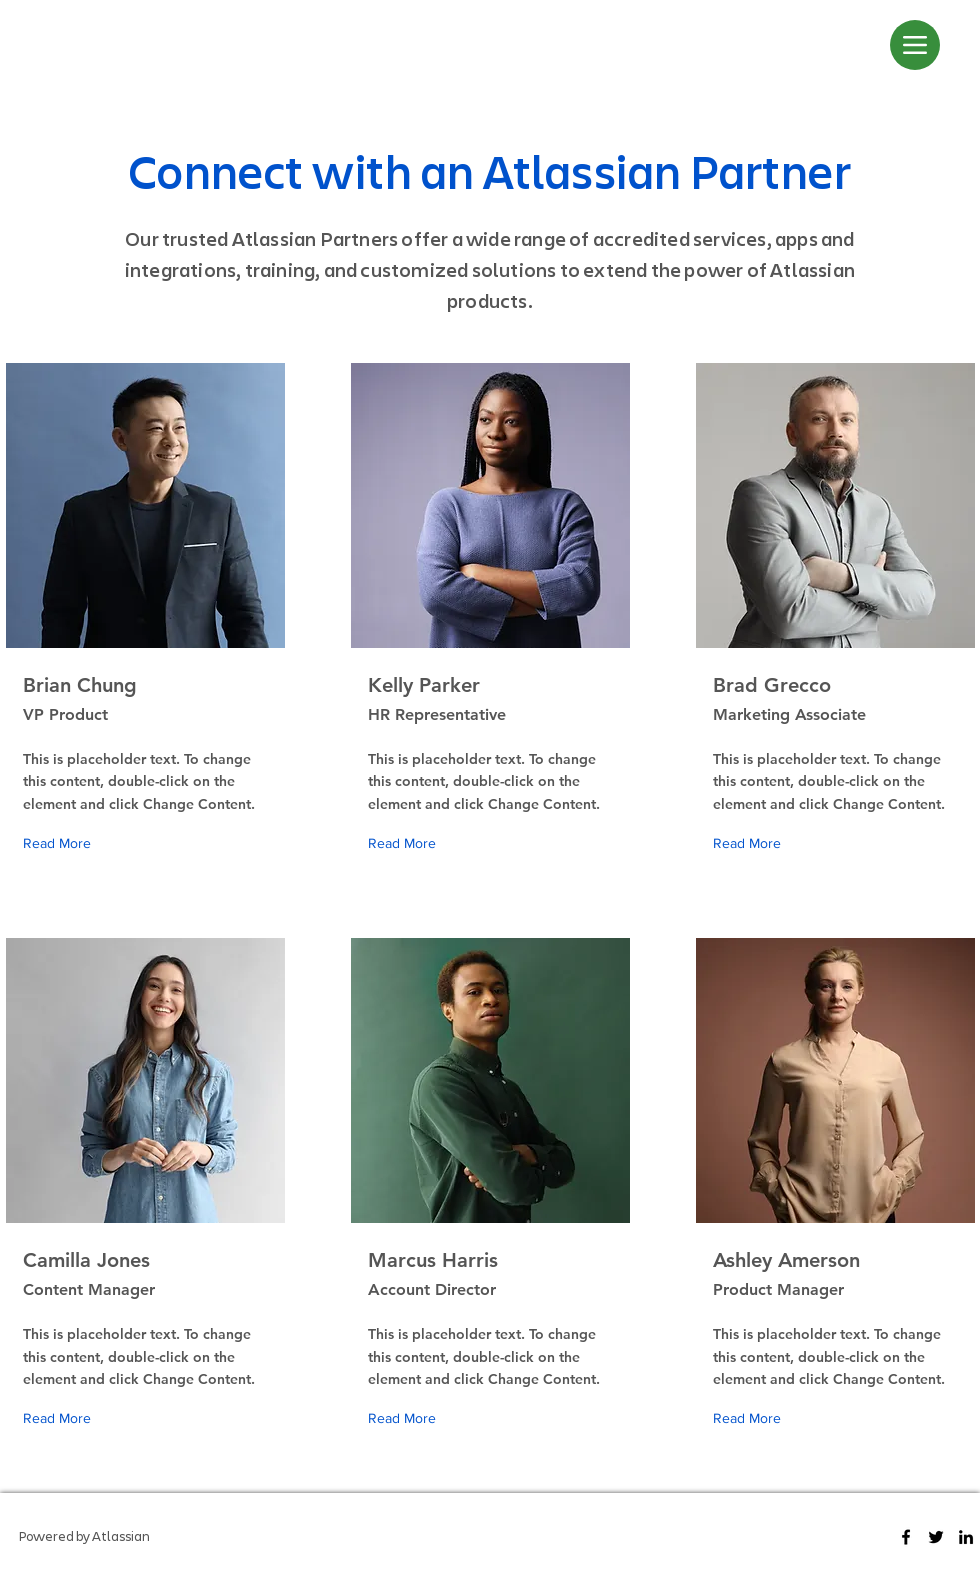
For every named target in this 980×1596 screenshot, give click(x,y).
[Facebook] (906, 1537)
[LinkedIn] (966, 1537)
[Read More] (61, 843)
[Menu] (915, 45)
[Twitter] (936, 1537)
